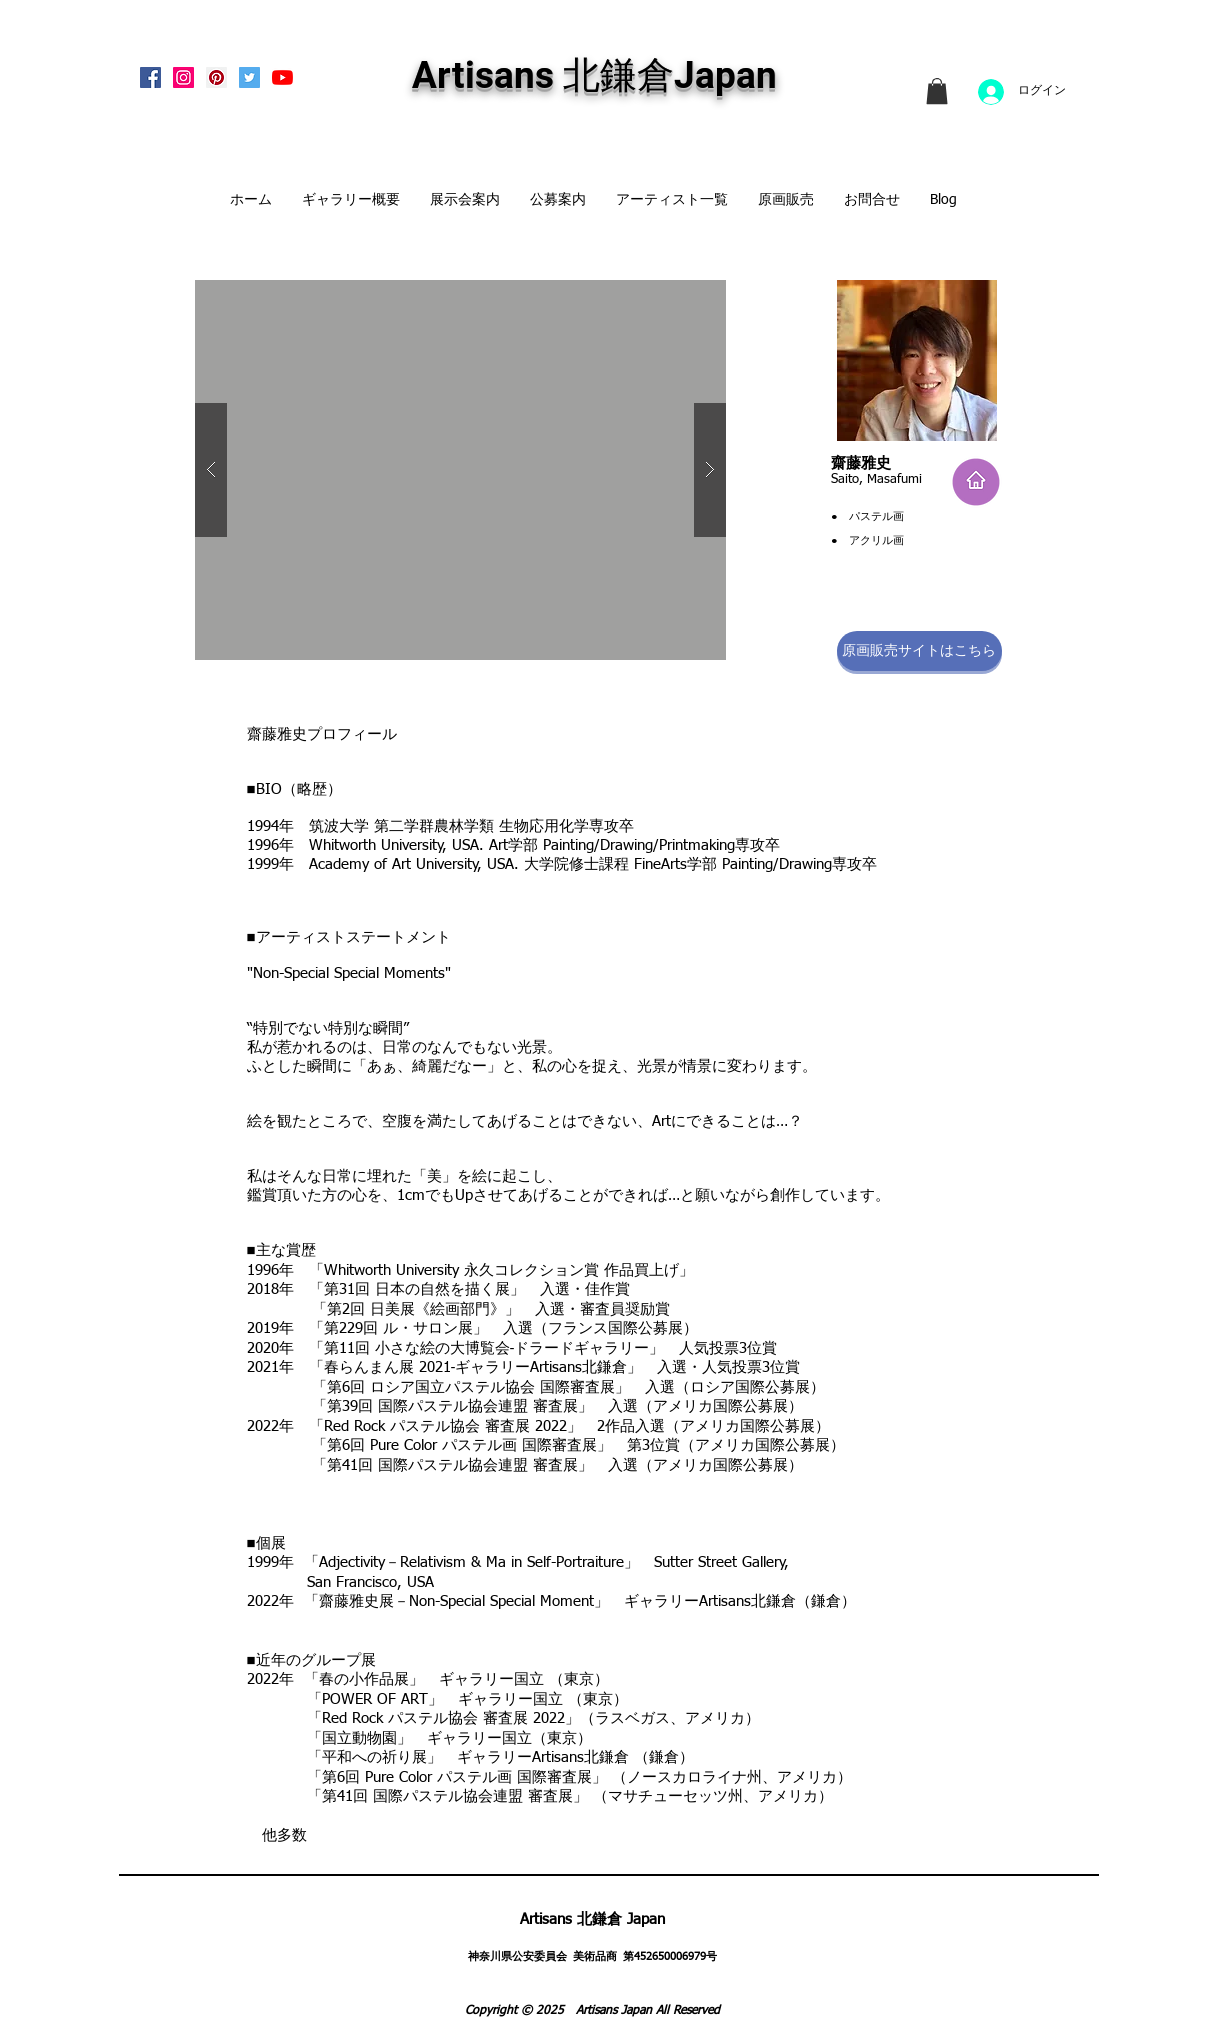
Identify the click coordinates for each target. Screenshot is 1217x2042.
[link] (937, 91)
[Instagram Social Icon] (183, 77)
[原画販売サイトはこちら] (919, 651)
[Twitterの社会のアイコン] (249, 77)
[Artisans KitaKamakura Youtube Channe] (282, 77)
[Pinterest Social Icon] (216, 77)
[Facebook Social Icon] (150, 77)
